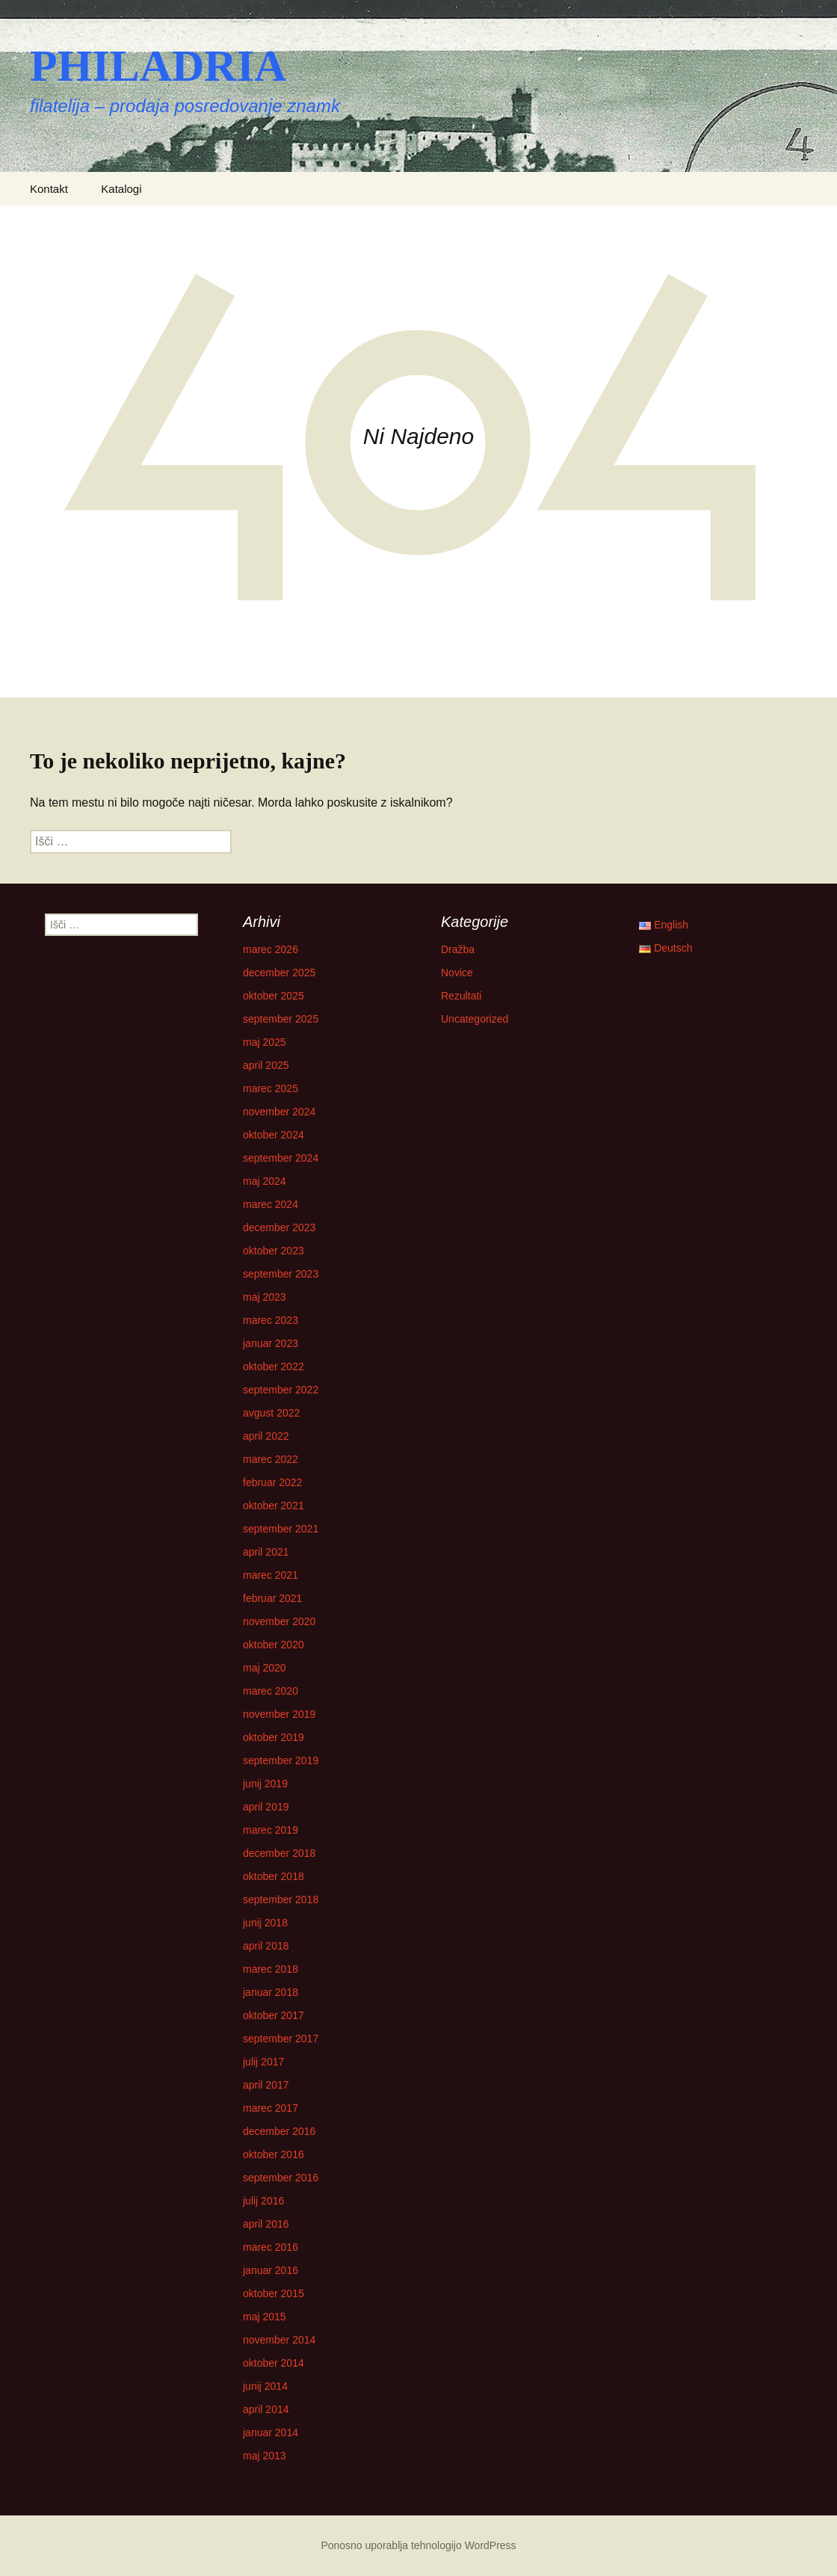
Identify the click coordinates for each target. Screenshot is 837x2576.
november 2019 (279, 1714)
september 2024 (280, 1158)
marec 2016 (270, 2247)
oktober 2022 (273, 1366)
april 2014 (266, 2409)
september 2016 (280, 2178)
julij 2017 (263, 2062)
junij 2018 (265, 1923)
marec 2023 (270, 1320)
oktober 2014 (273, 2363)
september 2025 (280, 1019)
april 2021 (266, 1552)
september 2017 (280, 2039)
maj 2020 (264, 1668)
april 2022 (266, 1436)
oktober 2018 (273, 1876)
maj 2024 (264, 1181)
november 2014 (279, 2340)
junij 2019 (265, 1784)
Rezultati (461, 996)
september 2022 (280, 1390)
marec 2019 (270, 1830)
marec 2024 (270, 1204)
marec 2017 (270, 2108)
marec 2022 (270, 1459)
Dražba (458, 949)
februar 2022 (272, 1482)
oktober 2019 (273, 1737)
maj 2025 (264, 1042)
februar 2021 (272, 1598)
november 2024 (279, 1112)
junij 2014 (265, 2386)
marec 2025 (270, 1088)
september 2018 (280, 1899)
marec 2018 (270, 1969)
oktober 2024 (273, 1135)
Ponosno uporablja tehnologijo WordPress (418, 2545)
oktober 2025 (273, 996)
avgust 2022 (271, 1413)
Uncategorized (474, 1019)
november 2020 (279, 1621)
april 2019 (266, 1807)
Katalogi (121, 188)
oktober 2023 (273, 1251)
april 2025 (266, 1065)
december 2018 (279, 1853)
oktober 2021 (273, 1506)
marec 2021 (270, 1575)
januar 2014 (270, 2432)
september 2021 (280, 1529)
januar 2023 (270, 1343)
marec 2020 (270, 1691)
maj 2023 (264, 1297)
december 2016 (279, 2131)
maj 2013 (264, 2456)
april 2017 (266, 2085)
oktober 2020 (273, 1645)
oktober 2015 (273, 2293)
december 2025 (279, 973)
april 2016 (266, 2224)
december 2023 (279, 1227)
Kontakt (49, 188)
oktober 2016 (273, 2154)
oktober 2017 (273, 2015)
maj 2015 (264, 2317)
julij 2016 (263, 2201)
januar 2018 (270, 1992)
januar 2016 (270, 2270)
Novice (457, 973)
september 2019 (280, 1760)
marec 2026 (270, 949)
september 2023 (280, 1274)
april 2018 (266, 1946)
